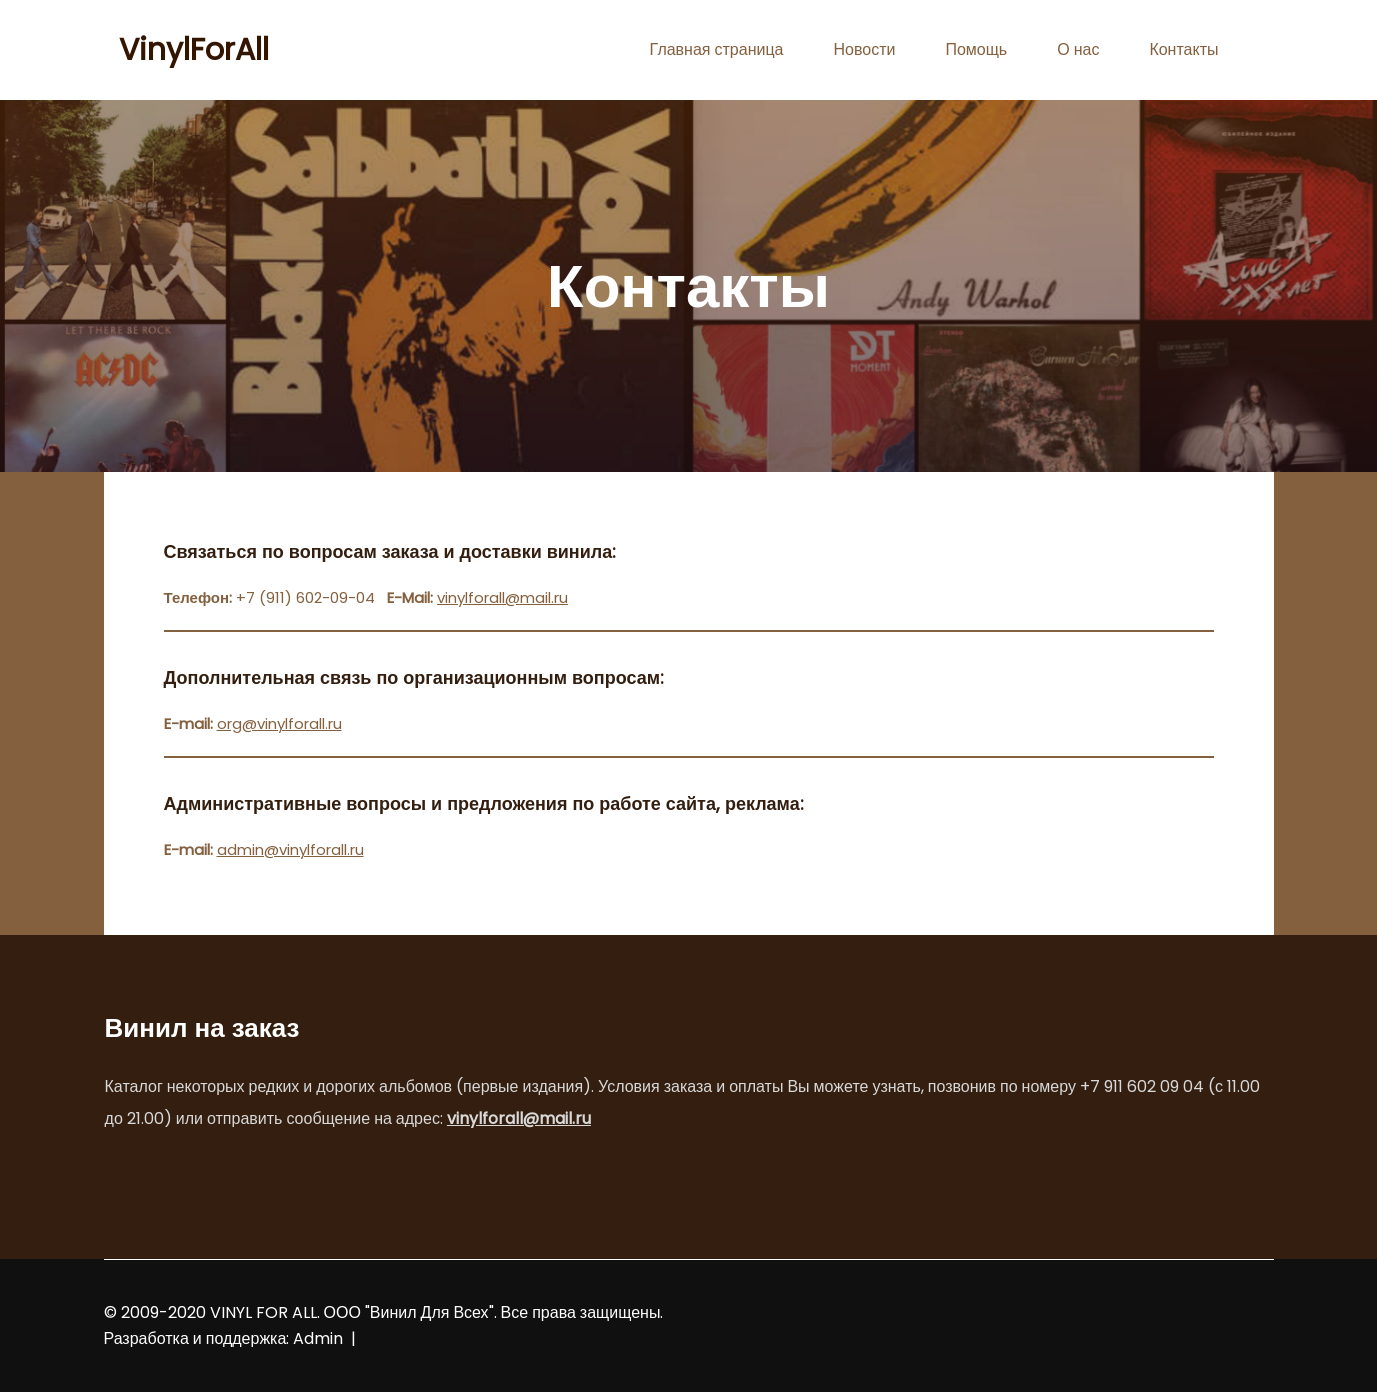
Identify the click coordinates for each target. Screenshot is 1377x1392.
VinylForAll (194, 50)
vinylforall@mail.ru (502, 597)
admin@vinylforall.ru (290, 849)
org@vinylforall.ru (279, 723)
